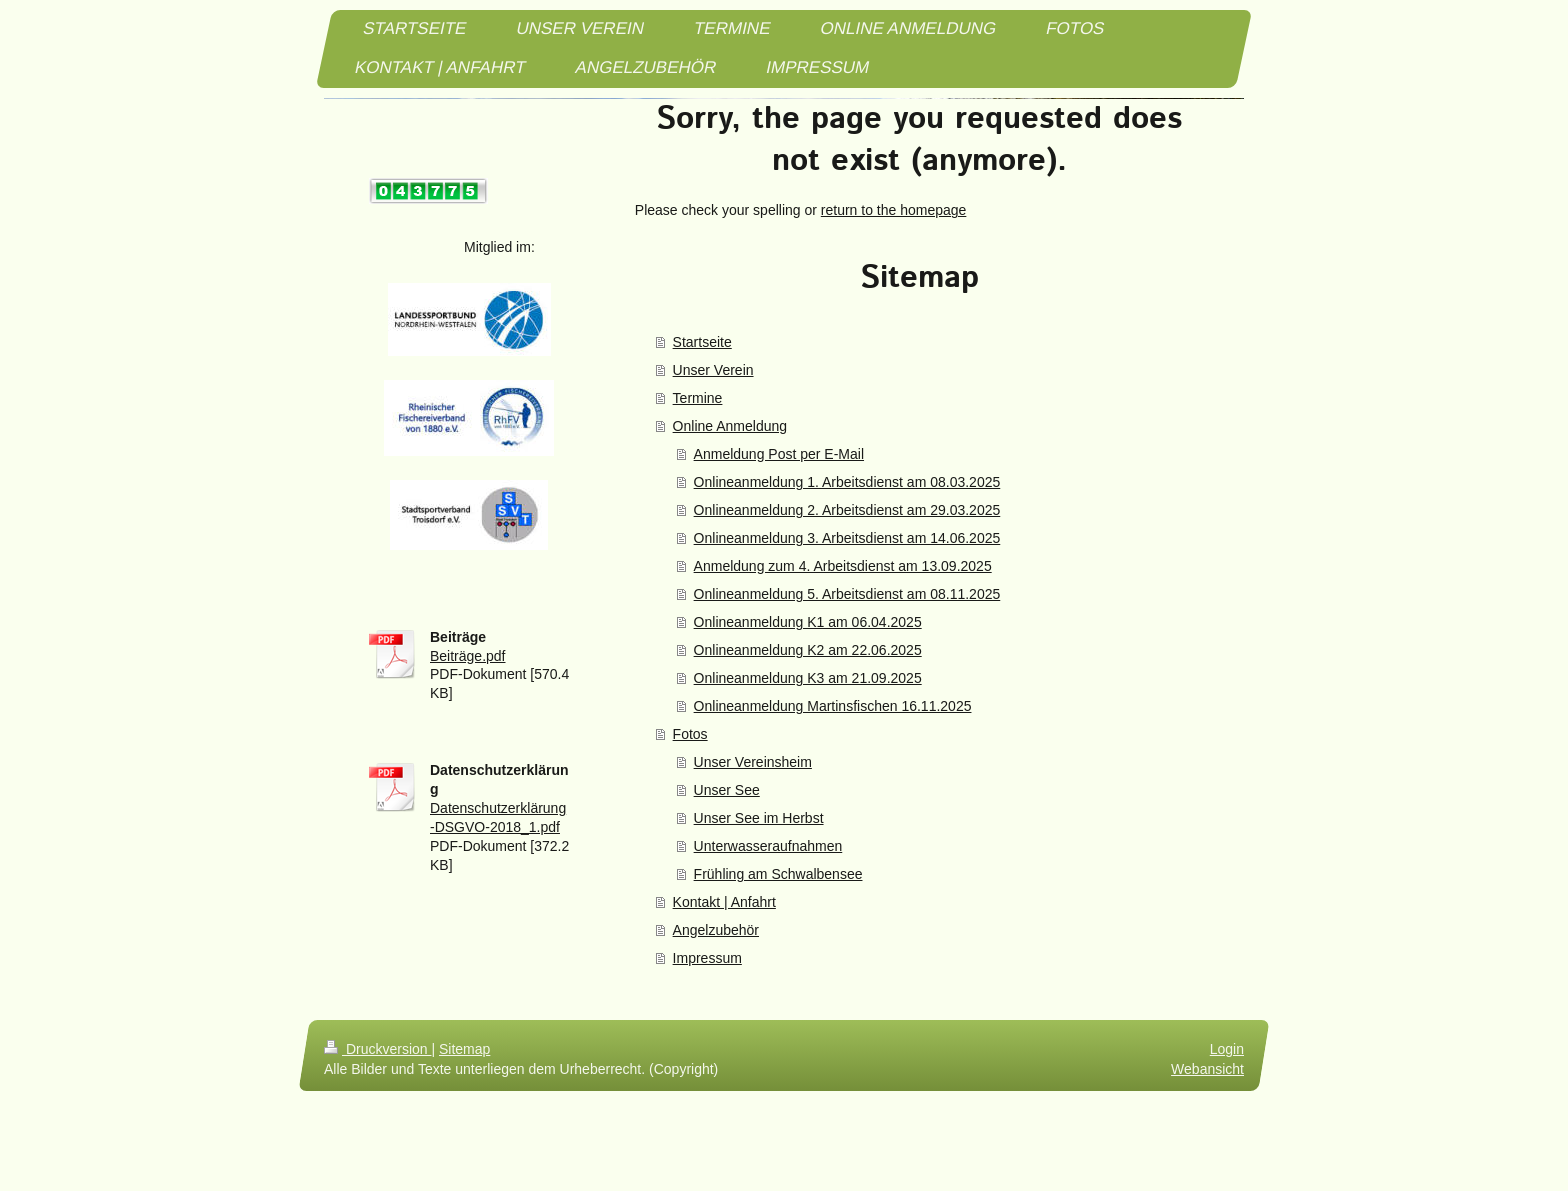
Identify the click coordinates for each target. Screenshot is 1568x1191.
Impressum (707, 958)
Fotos (690, 734)
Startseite (702, 342)
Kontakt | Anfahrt (724, 902)
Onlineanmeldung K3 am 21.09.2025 (808, 678)
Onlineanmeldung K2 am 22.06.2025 (808, 650)
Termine (698, 398)
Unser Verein (713, 370)
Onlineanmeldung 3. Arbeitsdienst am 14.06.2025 (847, 538)
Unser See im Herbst (759, 818)
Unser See (727, 790)
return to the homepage (894, 210)
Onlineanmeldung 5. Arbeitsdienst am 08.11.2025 (847, 594)
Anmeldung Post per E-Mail (779, 454)
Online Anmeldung (730, 426)
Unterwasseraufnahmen (768, 846)
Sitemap (464, 1049)
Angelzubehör (716, 930)
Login (1227, 1049)
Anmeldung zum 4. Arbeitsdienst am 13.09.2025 (843, 566)
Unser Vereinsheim (753, 762)
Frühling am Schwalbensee (778, 874)
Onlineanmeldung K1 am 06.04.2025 (808, 622)
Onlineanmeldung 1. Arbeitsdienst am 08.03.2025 (847, 482)
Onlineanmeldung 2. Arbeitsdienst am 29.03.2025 (847, 510)
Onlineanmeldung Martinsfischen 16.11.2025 (833, 706)
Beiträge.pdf (468, 656)
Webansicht (1207, 1069)
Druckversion (377, 1049)
